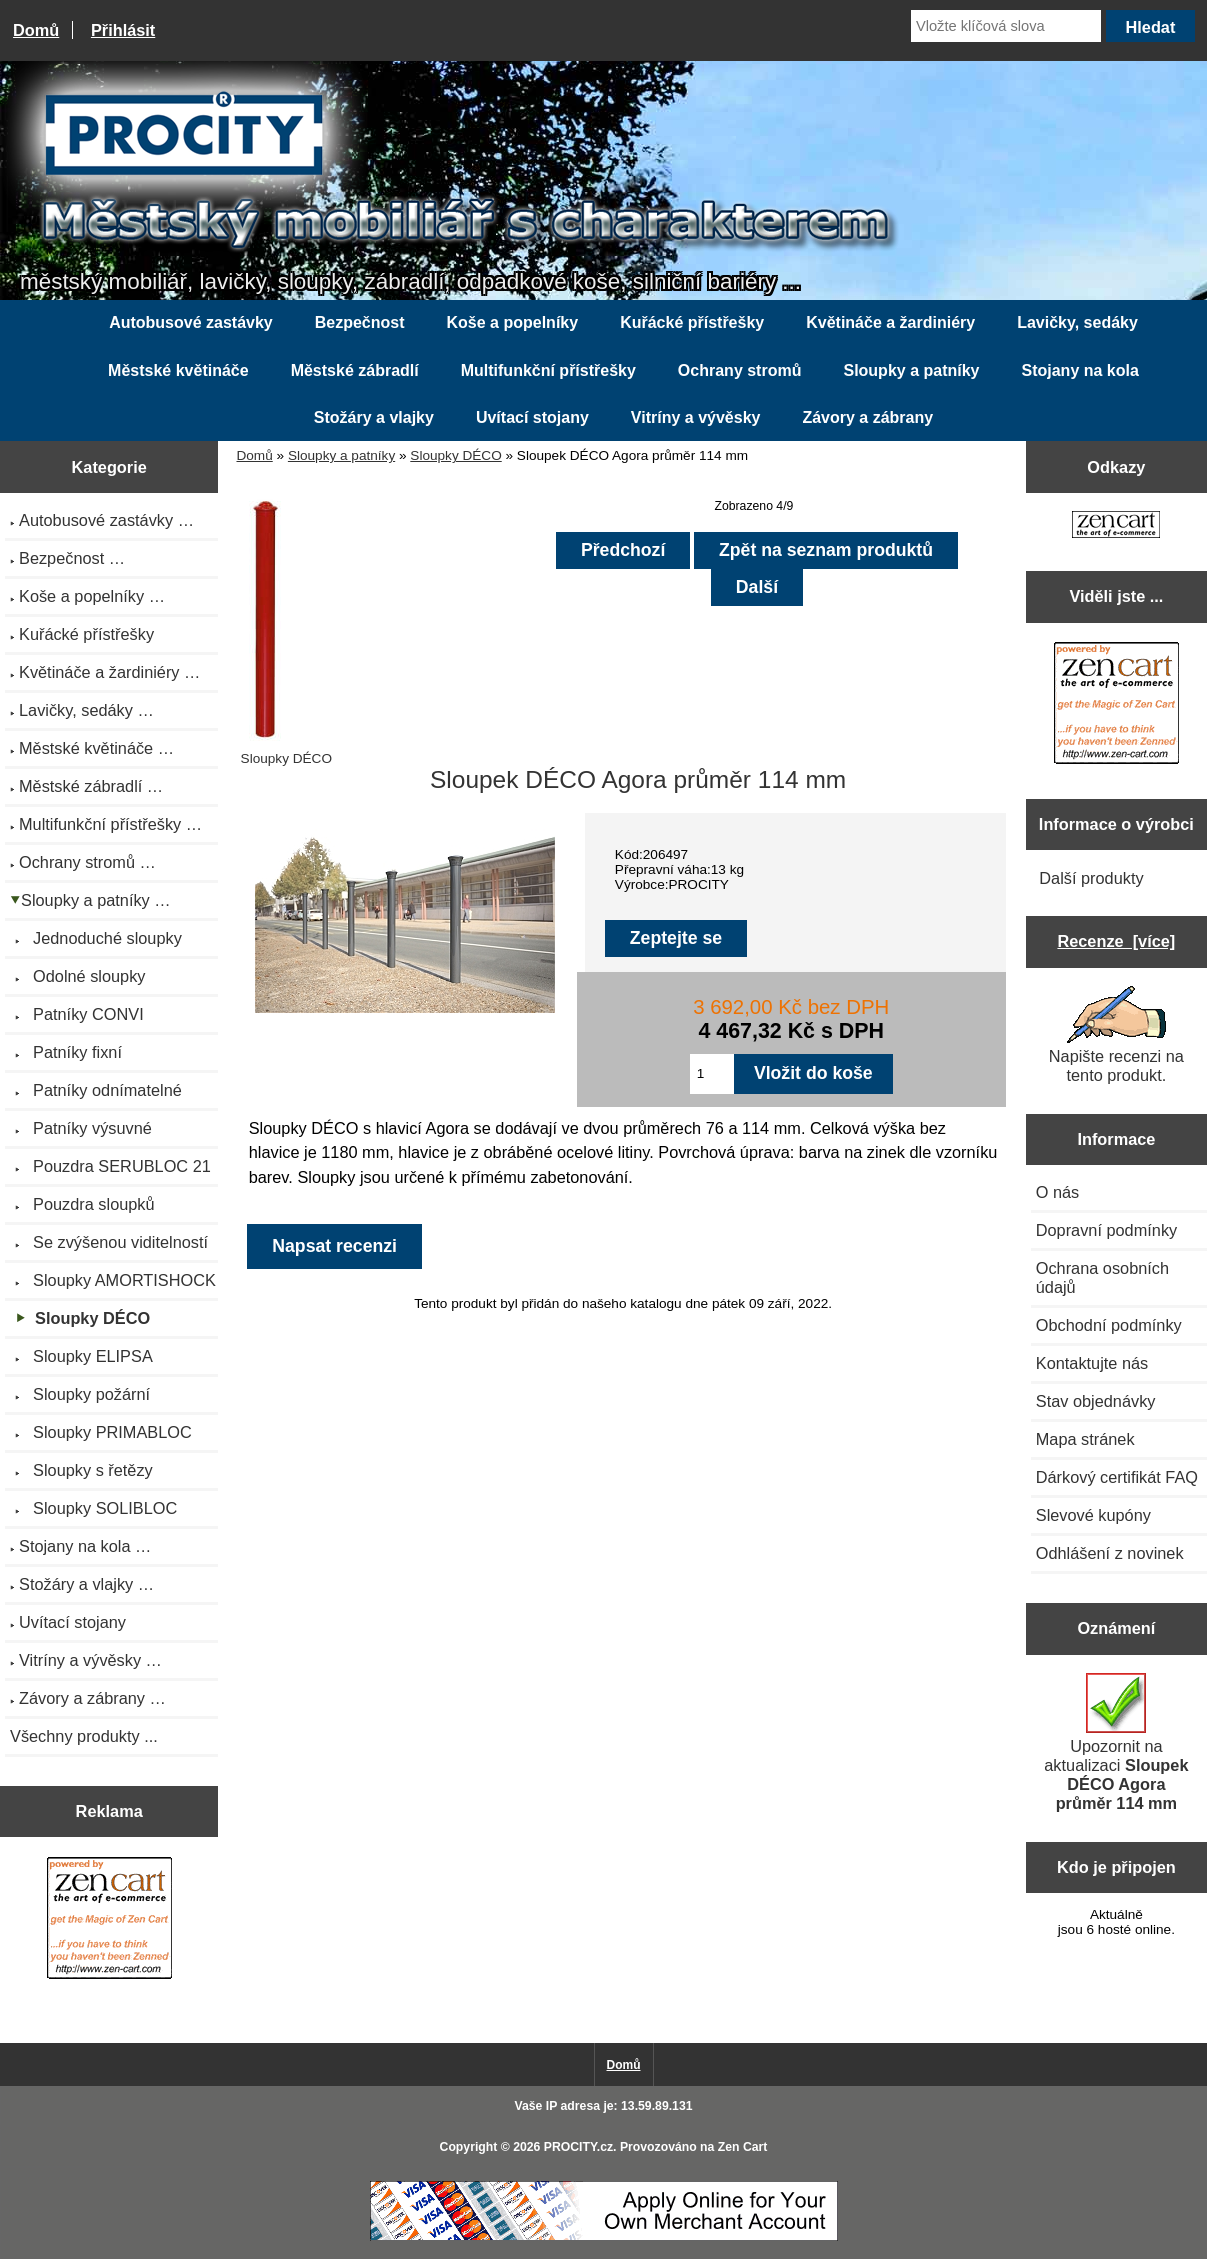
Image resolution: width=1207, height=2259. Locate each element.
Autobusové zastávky (191, 322)
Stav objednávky (1096, 1401)
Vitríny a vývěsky (696, 417)
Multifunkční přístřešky (548, 370)
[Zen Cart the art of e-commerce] (109, 1920)
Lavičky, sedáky (1077, 322)
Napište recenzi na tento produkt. (1116, 1035)
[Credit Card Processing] (604, 2236)
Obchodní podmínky (1109, 1325)
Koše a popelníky (513, 322)
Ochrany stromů (740, 370)
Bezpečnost (360, 322)
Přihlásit (123, 30)
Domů (36, 30)
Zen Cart (743, 2147)
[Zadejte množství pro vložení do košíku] (712, 1074)
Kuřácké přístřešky (692, 322)
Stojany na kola (1080, 370)
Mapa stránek (1085, 1439)
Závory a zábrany (867, 417)
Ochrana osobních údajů (1102, 1277)
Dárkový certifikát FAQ (1117, 1477)
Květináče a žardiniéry (890, 322)
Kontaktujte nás (1092, 1363)
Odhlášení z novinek (1110, 1553)
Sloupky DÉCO (455, 455)
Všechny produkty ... (84, 1736)
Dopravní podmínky (1106, 1230)
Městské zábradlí (355, 370)
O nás (1058, 1192)
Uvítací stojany (532, 417)
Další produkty (1091, 878)
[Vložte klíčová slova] (1006, 26)
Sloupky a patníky (341, 455)
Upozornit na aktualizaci (1116, 1742)
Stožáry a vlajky (374, 417)
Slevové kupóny (1093, 1515)
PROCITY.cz (578, 2147)
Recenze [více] (1116, 941)
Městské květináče (178, 370)
